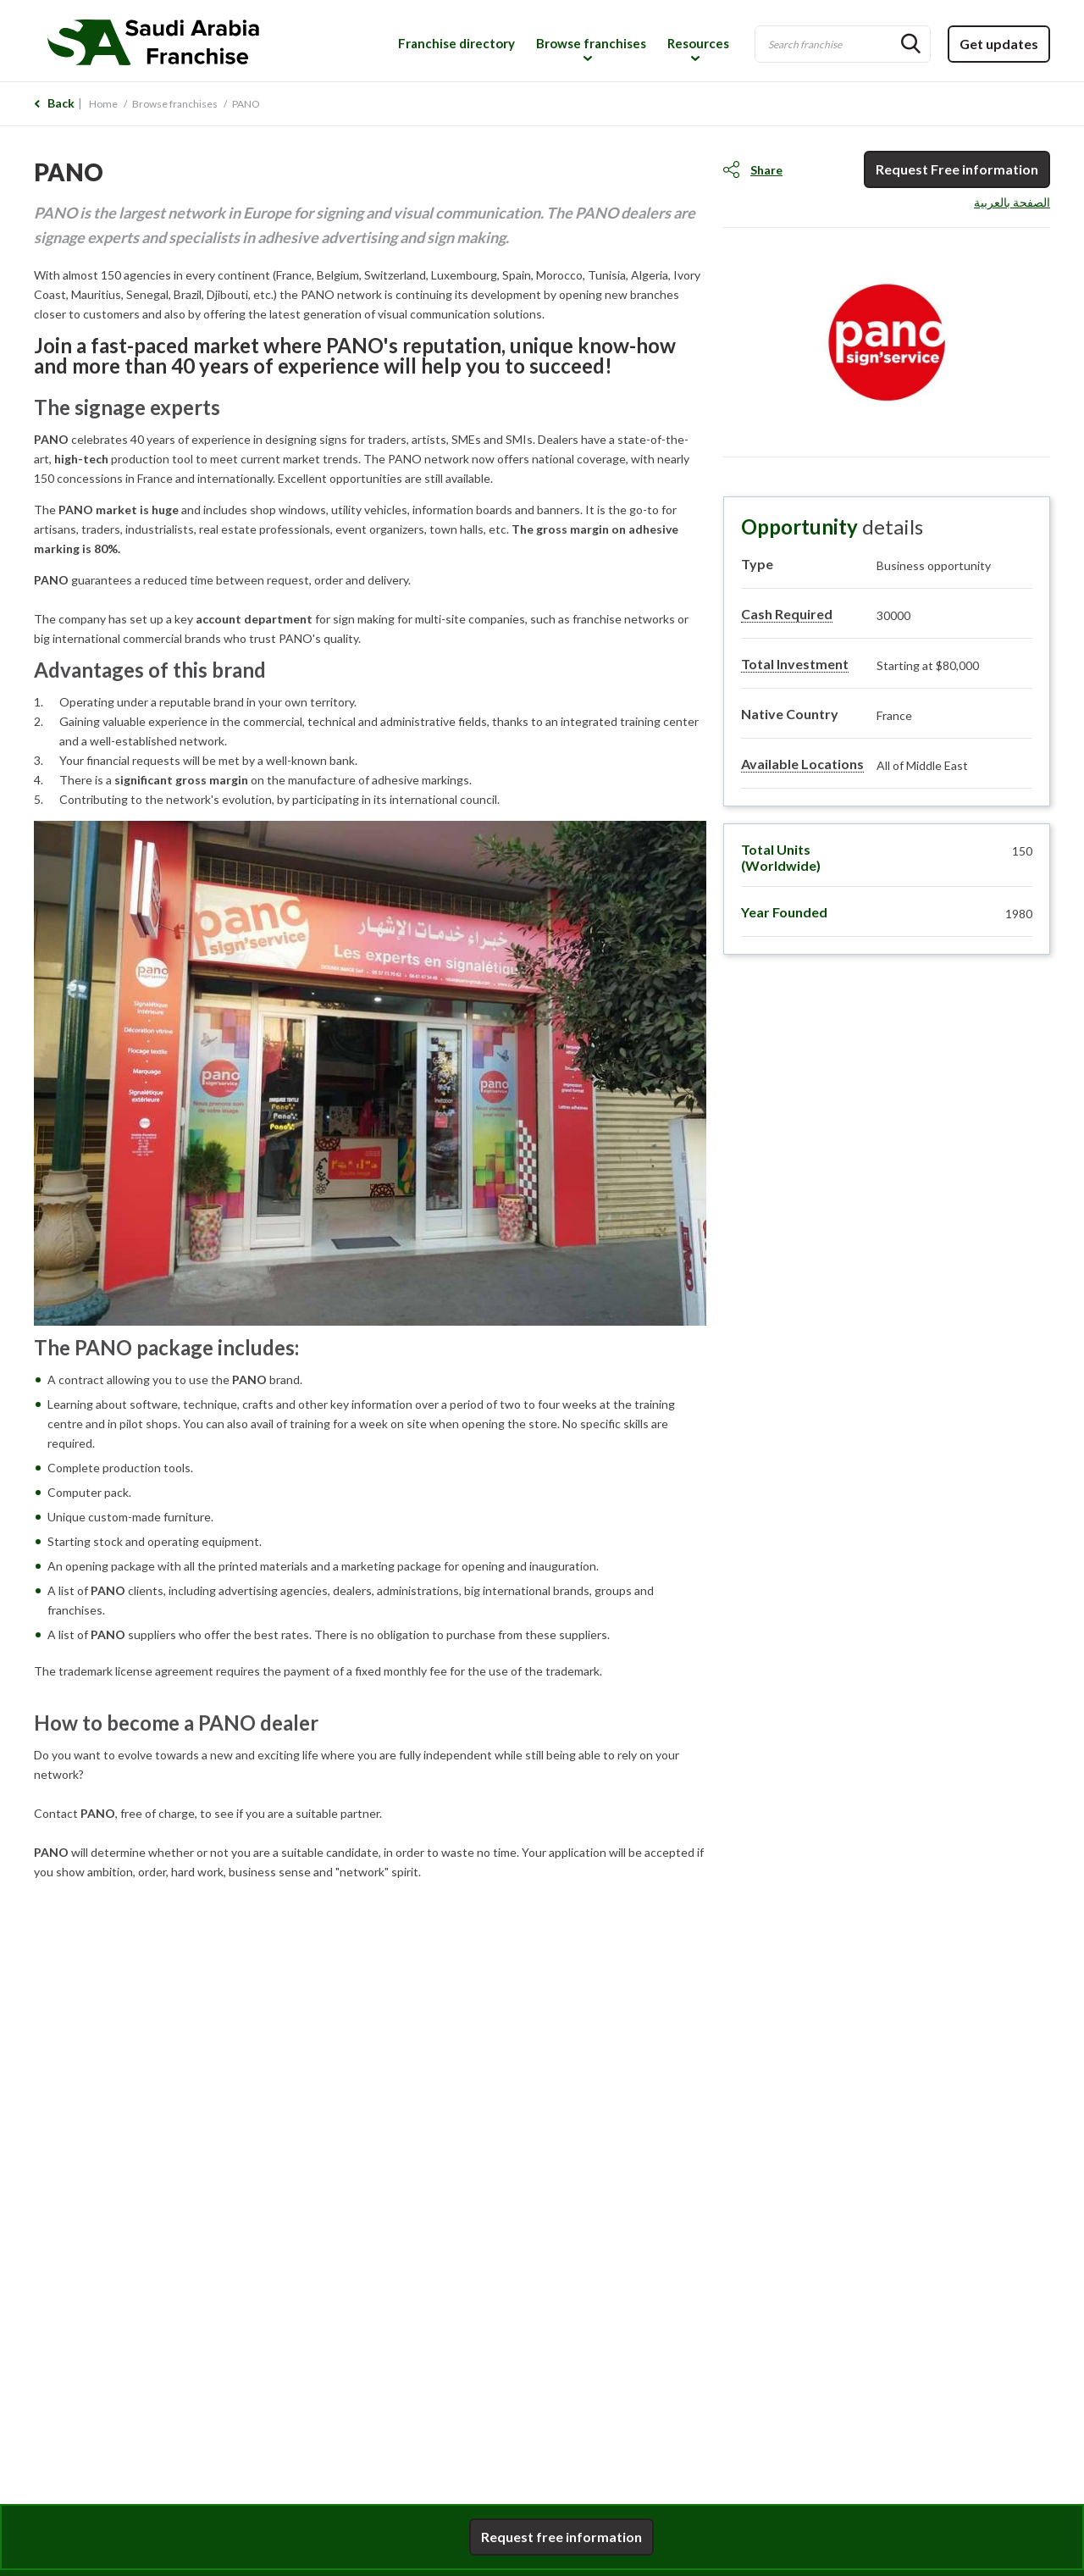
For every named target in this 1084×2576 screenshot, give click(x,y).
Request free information (561, 2537)
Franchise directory (456, 43)
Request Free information (957, 169)
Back (61, 103)
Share (766, 170)
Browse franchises (591, 43)
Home (103, 103)
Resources (698, 43)
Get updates (999, 44)
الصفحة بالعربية (1012, 202)
